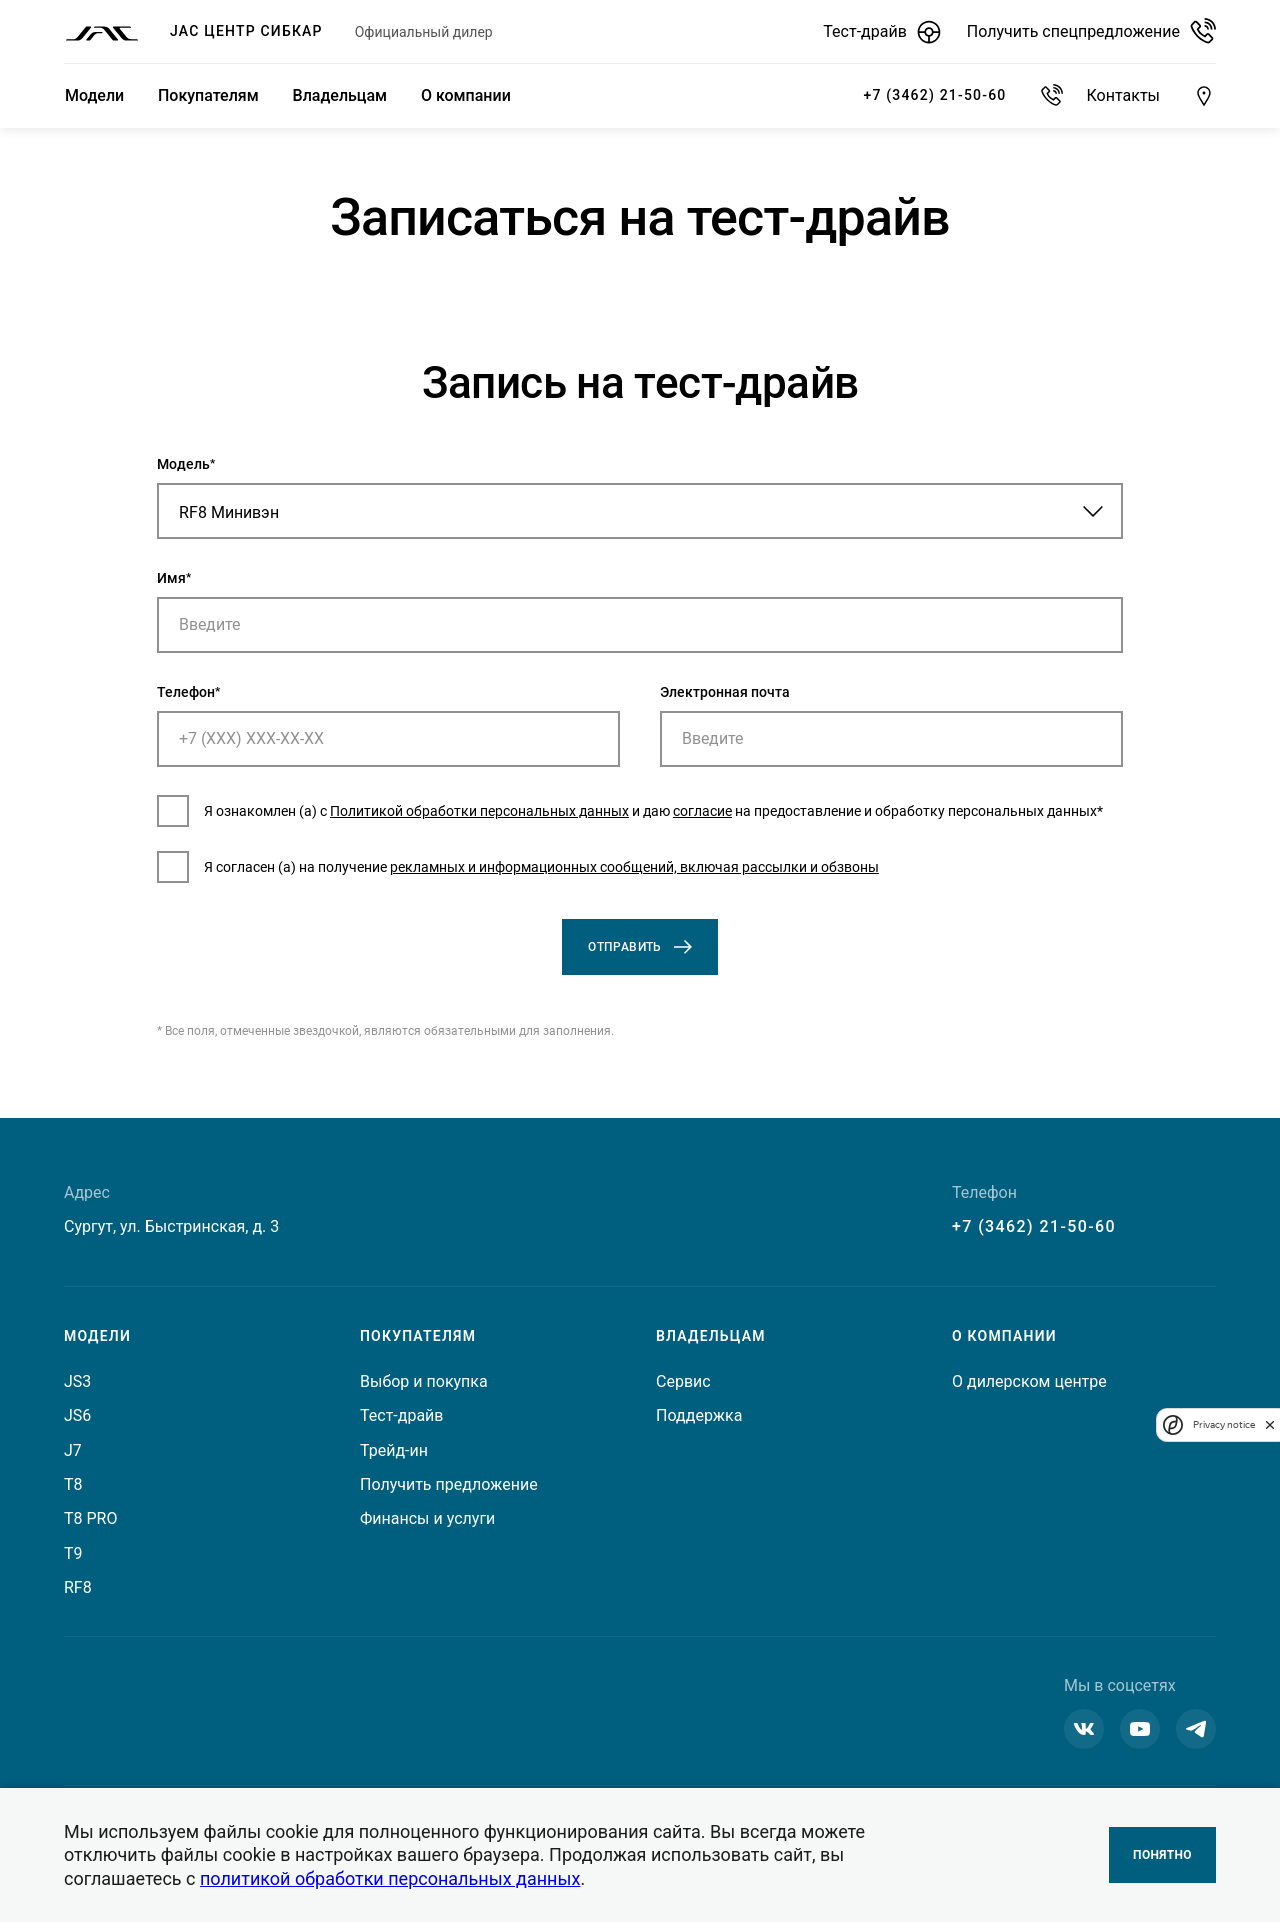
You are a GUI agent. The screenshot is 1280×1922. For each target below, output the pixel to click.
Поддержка (699, 1416)
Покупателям (205, 95)
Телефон (304, 703)
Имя (289, 589)
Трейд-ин (394, 1450)
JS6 (77, 1416)
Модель (301, 475)
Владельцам (335, 95)
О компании (460, 95)
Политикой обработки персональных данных (597, 815)
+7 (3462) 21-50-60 (1034, 1226)
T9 (73, 1553)
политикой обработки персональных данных (390, 1878)
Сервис (683, 1381)
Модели (93, 95)
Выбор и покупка (424, 1381)
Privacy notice (1224, 1424)
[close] (1270, 1424)
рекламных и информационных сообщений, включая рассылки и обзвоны (752, 882)
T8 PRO (90, 1519)
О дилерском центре (1029, 1381)
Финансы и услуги (427, 1519)
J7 (73, 1450)
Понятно (1162, 1855)
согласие (820, 815)
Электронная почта (725, 703)
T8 (73, 1484)
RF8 (78, 1588)
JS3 (77, 1381)
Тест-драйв (401, 1416)
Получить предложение (449, 1484)
